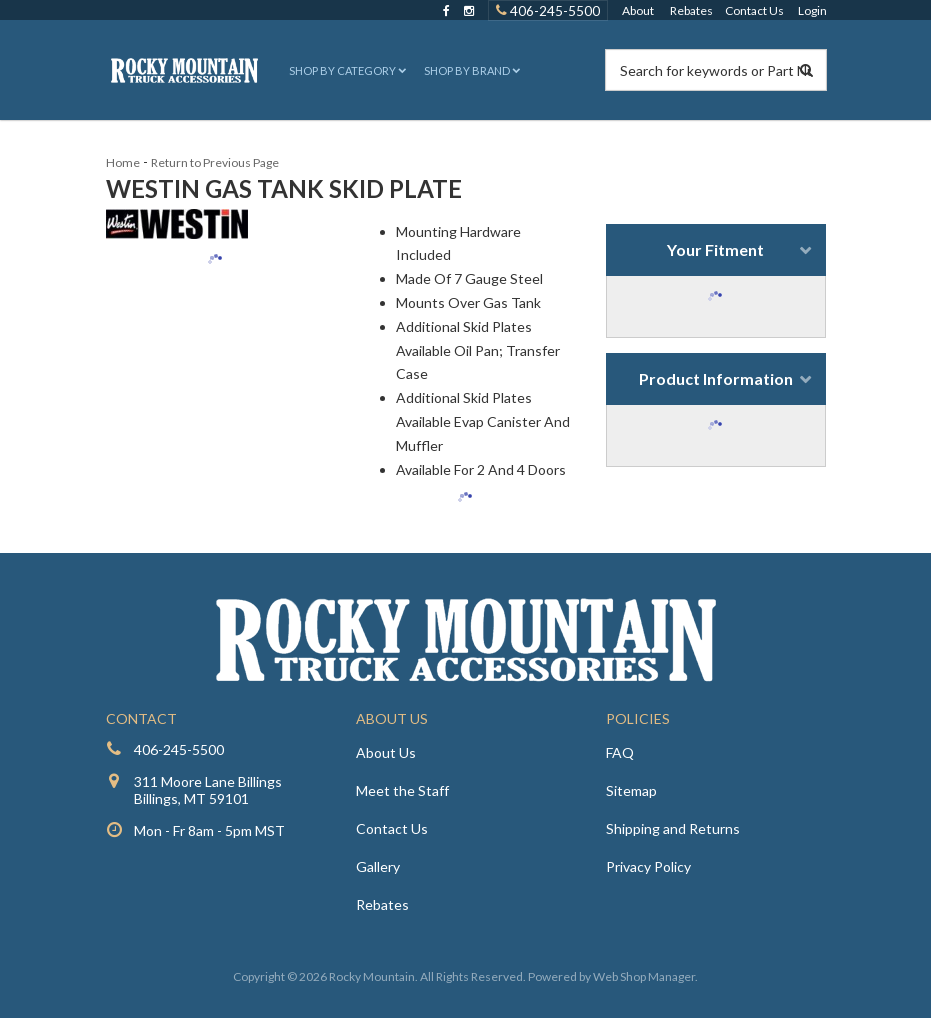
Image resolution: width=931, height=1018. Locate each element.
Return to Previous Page (215, 162)
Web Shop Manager (644, 976)
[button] (345, 70)
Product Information (716, 378)
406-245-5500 (179, 749)
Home (123, 162)
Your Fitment (715, 249)
